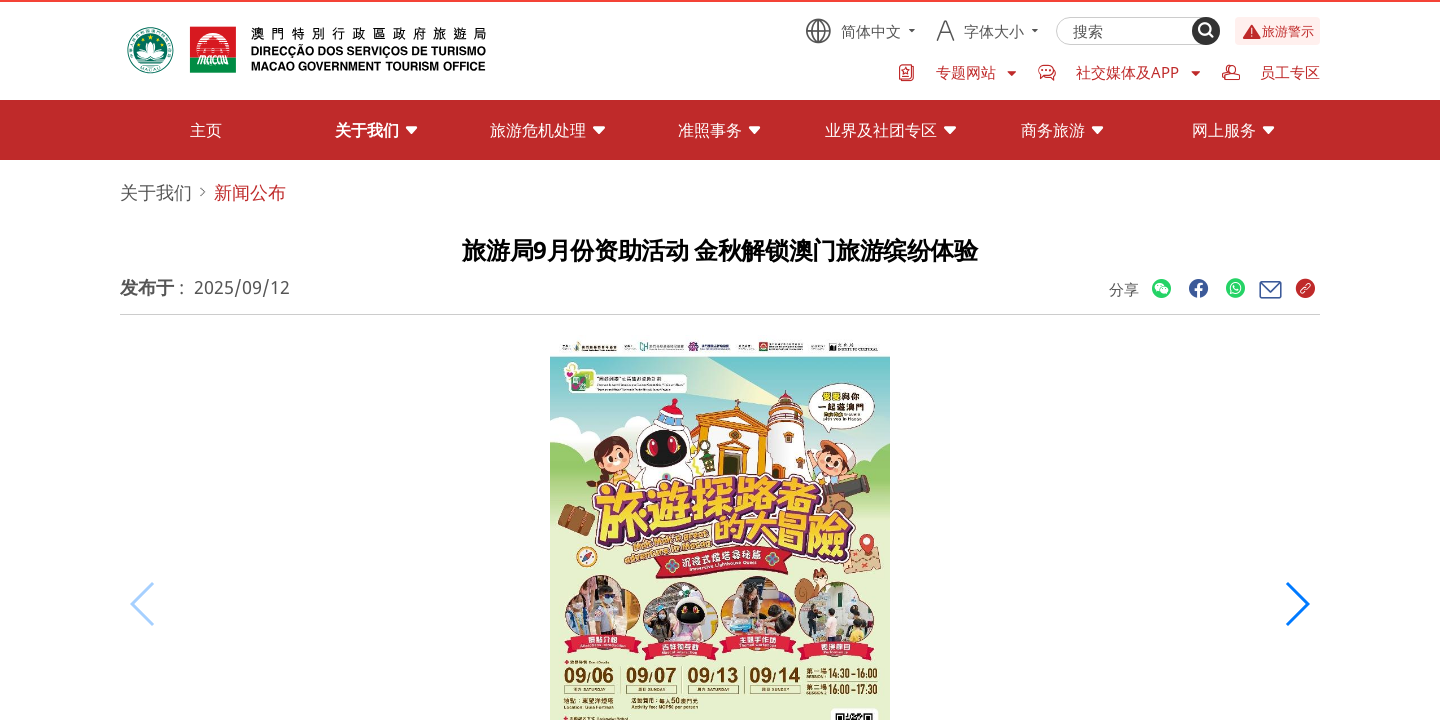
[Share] (1161, 289)
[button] (1296, 604)
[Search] (1206, 31)
